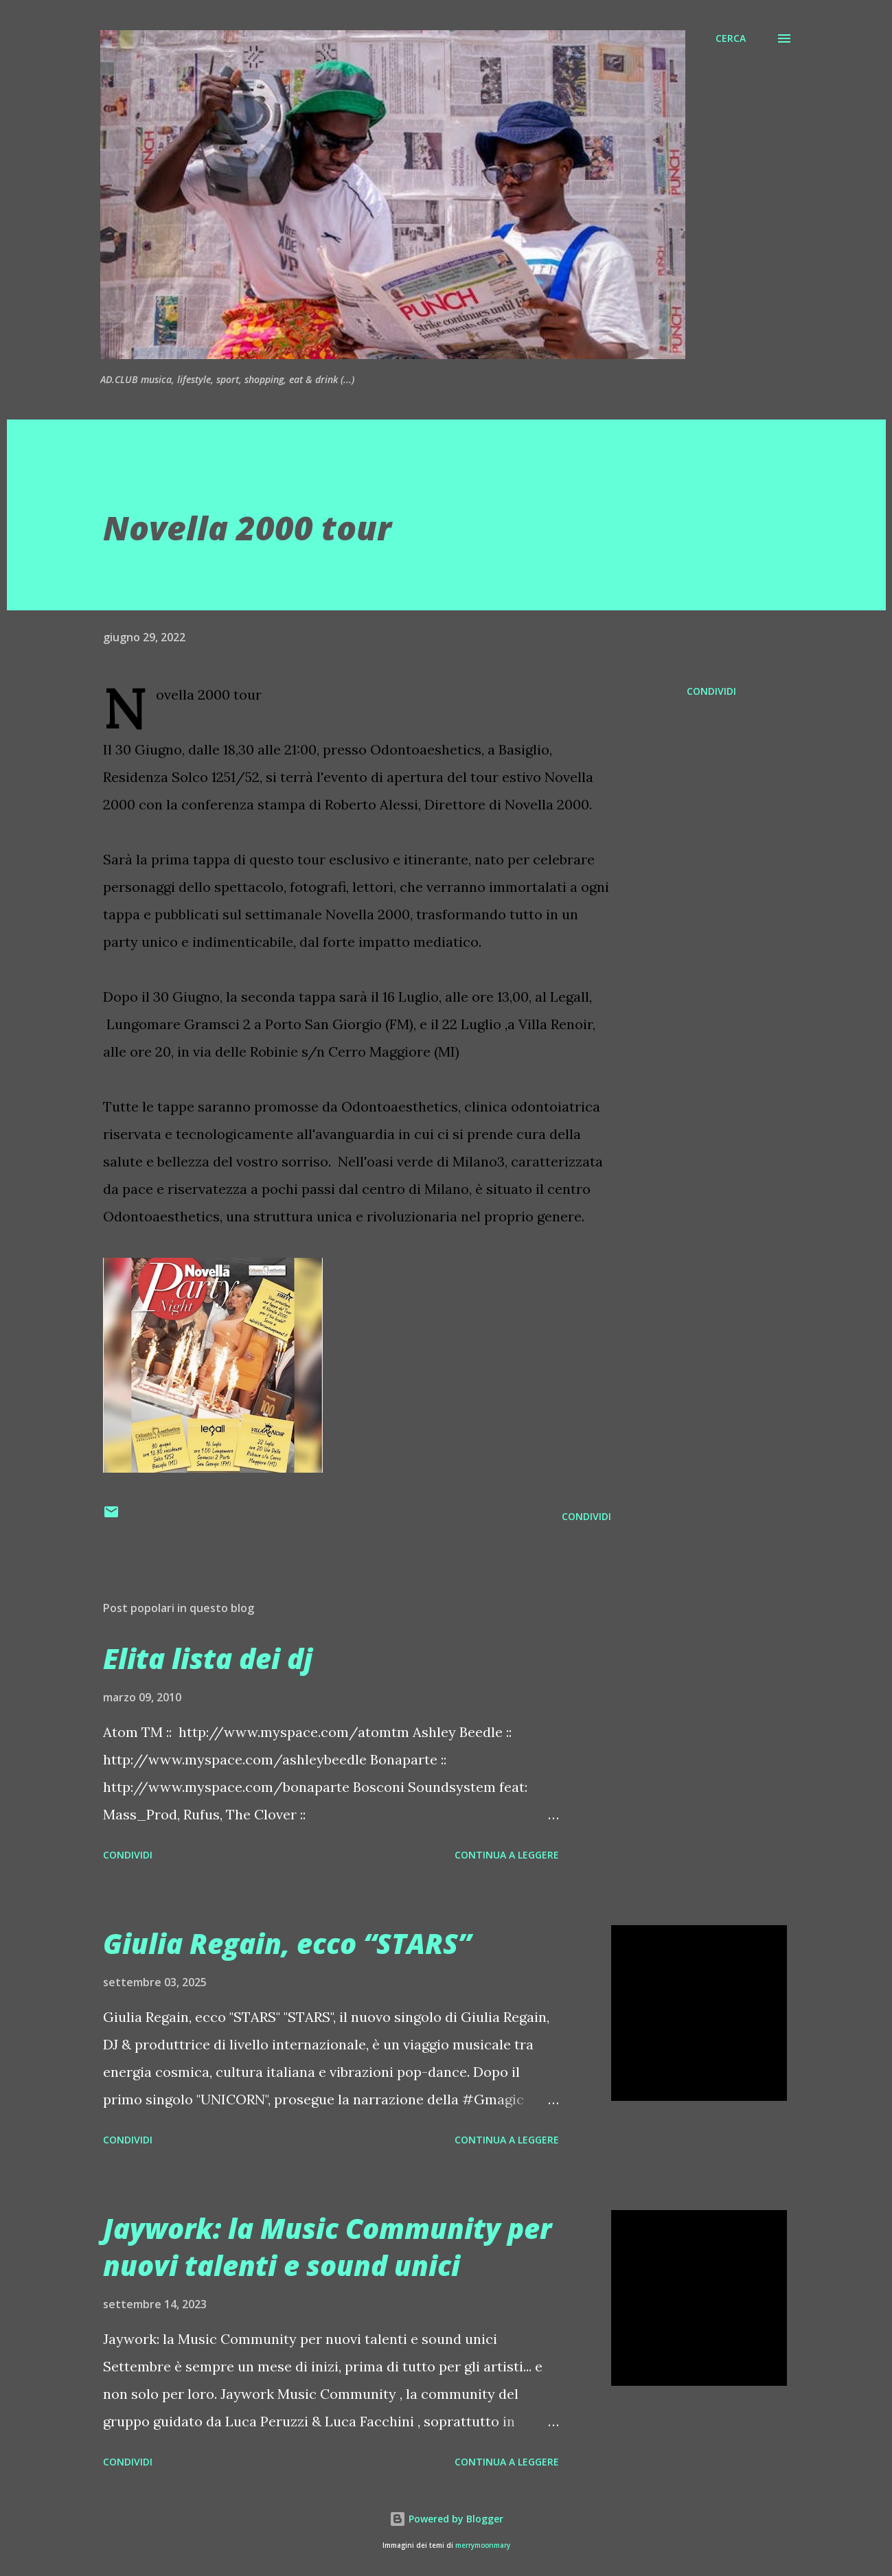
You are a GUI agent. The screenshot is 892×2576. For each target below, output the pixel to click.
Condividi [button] (711, 691)
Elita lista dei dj (207, 1658)
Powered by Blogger (446, 2518)
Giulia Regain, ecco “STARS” (287, 1943)
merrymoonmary (482, 2545)
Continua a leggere (507, 1854)
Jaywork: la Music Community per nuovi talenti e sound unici (327, 2246)
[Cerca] (731, 38)
